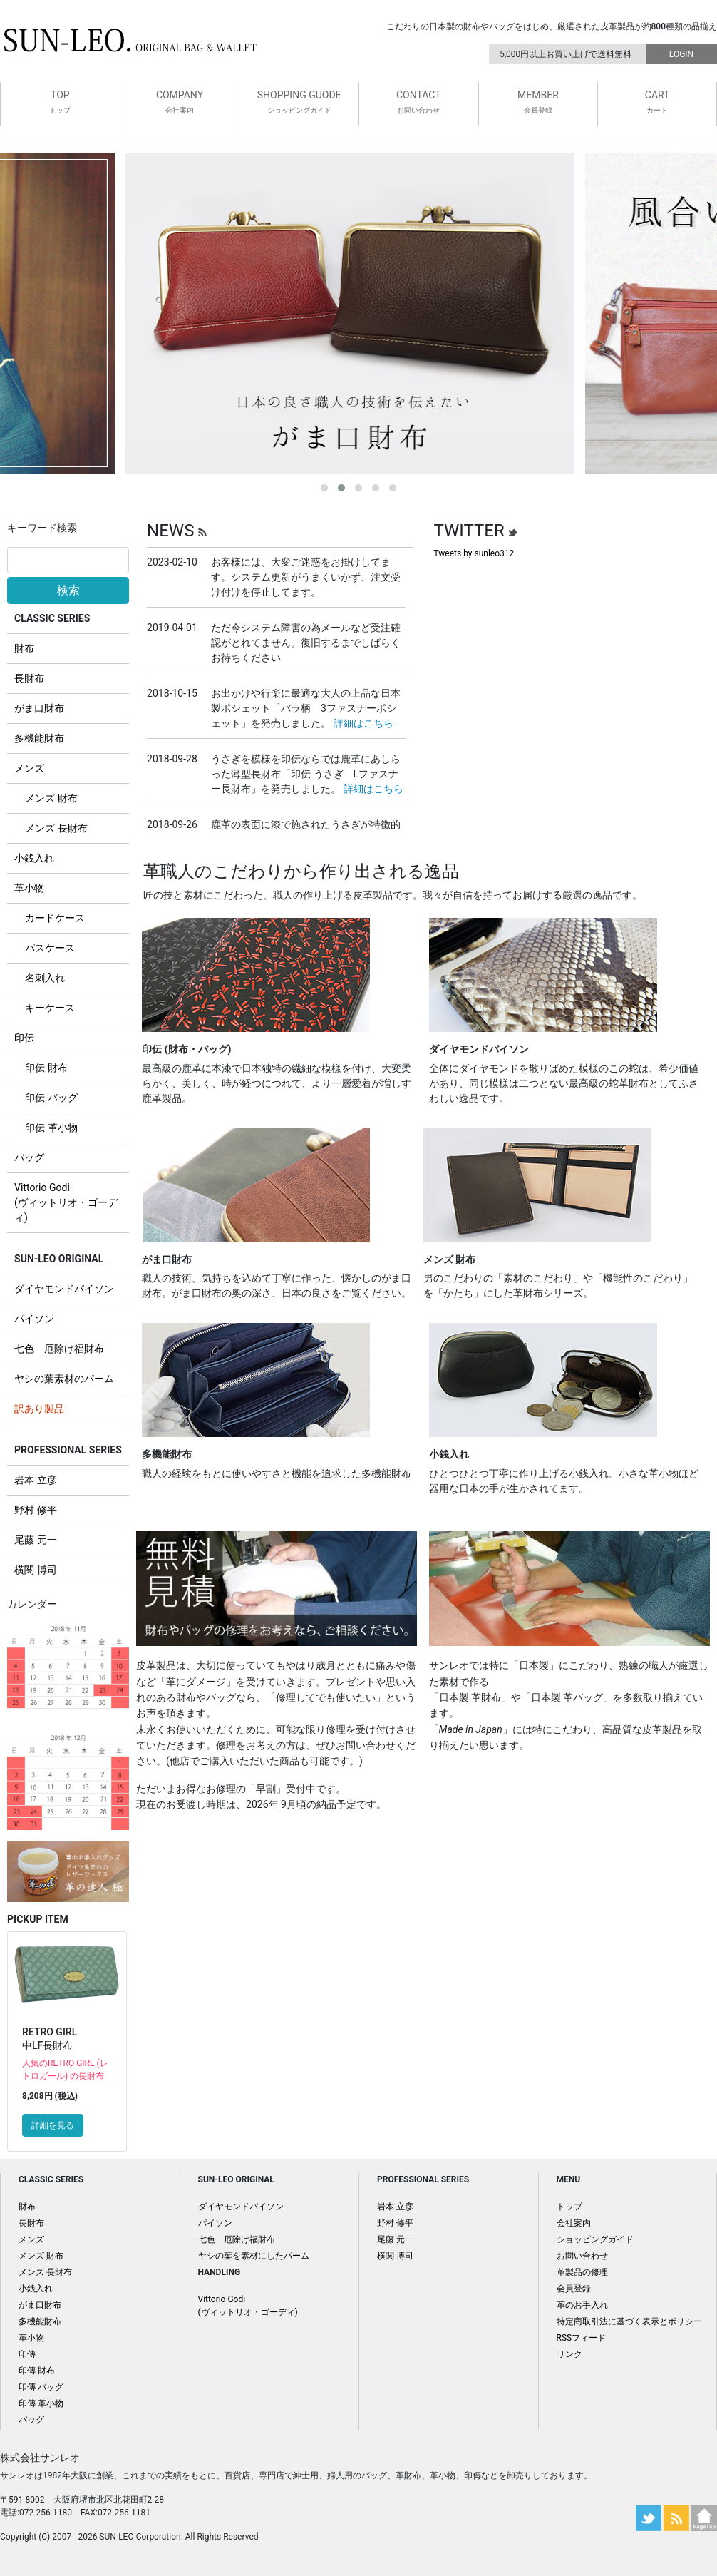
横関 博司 (35, 1569)
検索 (68, 590)
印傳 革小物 (41, 2403)
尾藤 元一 (35, 1539)
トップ (569, 2207)
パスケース (50, 948)
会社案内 (574, 2223)
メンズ (29, 768)
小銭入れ (34, 858)
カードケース (55, 918)
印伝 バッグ (51, 1097)
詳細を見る (52, 2125)
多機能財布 (39, 738)
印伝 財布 (46, 1067)
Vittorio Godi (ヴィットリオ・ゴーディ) (66, 1202)
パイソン (34, 1318)
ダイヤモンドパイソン (64, 1288)
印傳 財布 (37, 2371)
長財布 (29, 678)
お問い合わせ (582, 2256)
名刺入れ (45, 977)
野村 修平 (35, 1510)
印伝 (24, 1037)
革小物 (29, 888)
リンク (569, 2354)
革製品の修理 (582, 2272)
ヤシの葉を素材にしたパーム (253, 2256)
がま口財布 (39, 708)
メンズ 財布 (51, 798)
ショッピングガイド (595, 2239)
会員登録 (574, 2289)
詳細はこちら (363, 723)
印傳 (27, 2354)
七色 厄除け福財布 (59, 1348)
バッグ (29, 1157)
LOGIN (681, 54)
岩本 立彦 (35, 1480)
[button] (324, 488)
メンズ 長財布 (56, 828)
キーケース (50, 1007)
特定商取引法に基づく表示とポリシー (629, 2321)
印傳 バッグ (41, 2387)
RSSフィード (582, 2338)
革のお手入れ (582, 2305)
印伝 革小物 (51, 1127)
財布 (24, 648)
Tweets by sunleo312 (474, 553)
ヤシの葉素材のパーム (64, 1378)
